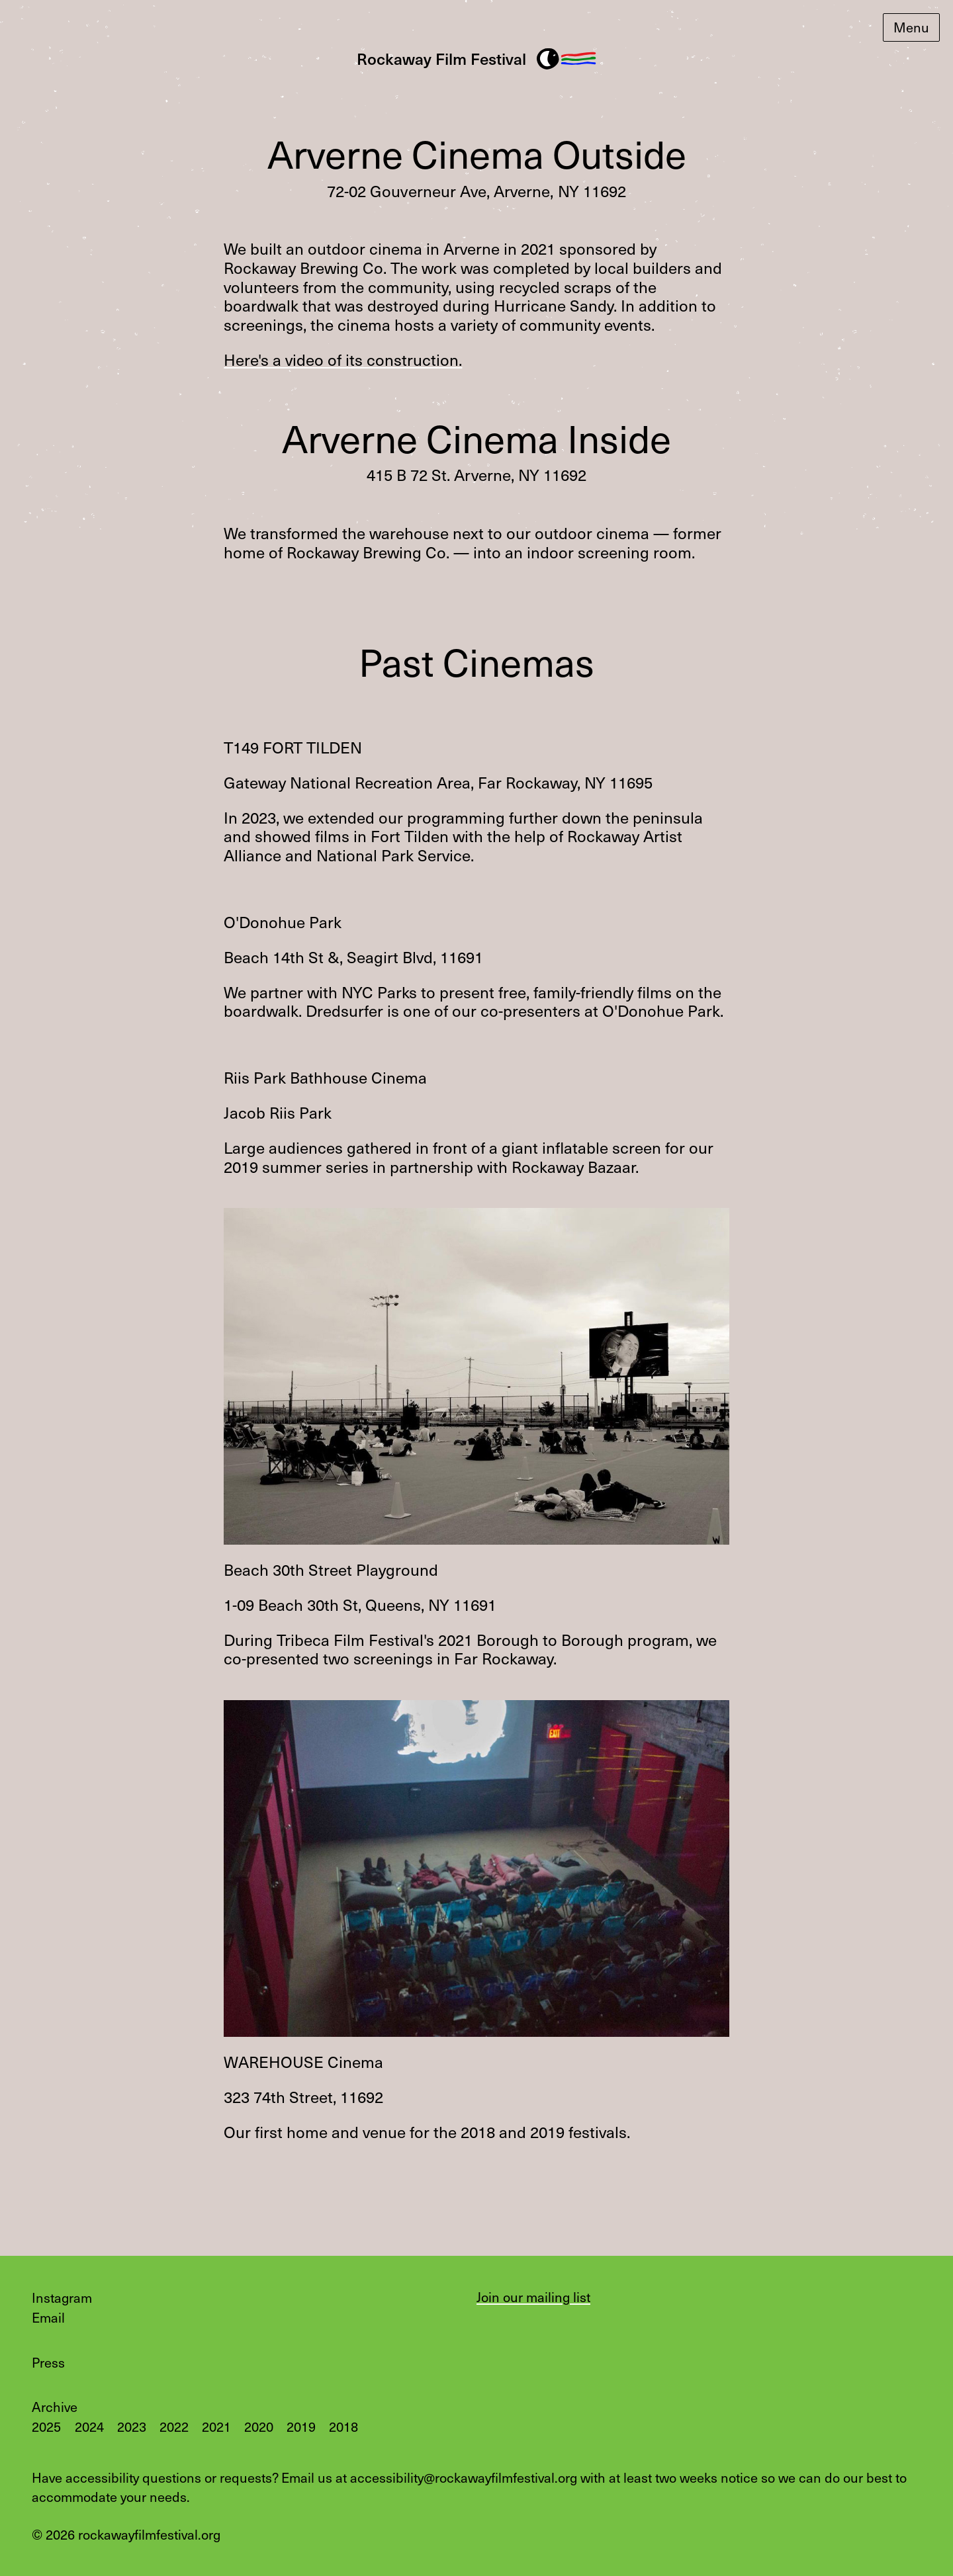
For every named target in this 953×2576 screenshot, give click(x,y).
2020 (258, 2426)
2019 (301, 2426)
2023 (131, 2426)
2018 (343, 2426)
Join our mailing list (533, 2297)
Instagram (62, 2297)
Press (48, 2362)
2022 (174, 2426)
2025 (46, 2426)
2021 (216, 2426)
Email (48, 2317)
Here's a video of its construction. (343, 359)
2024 (89, 2426)
